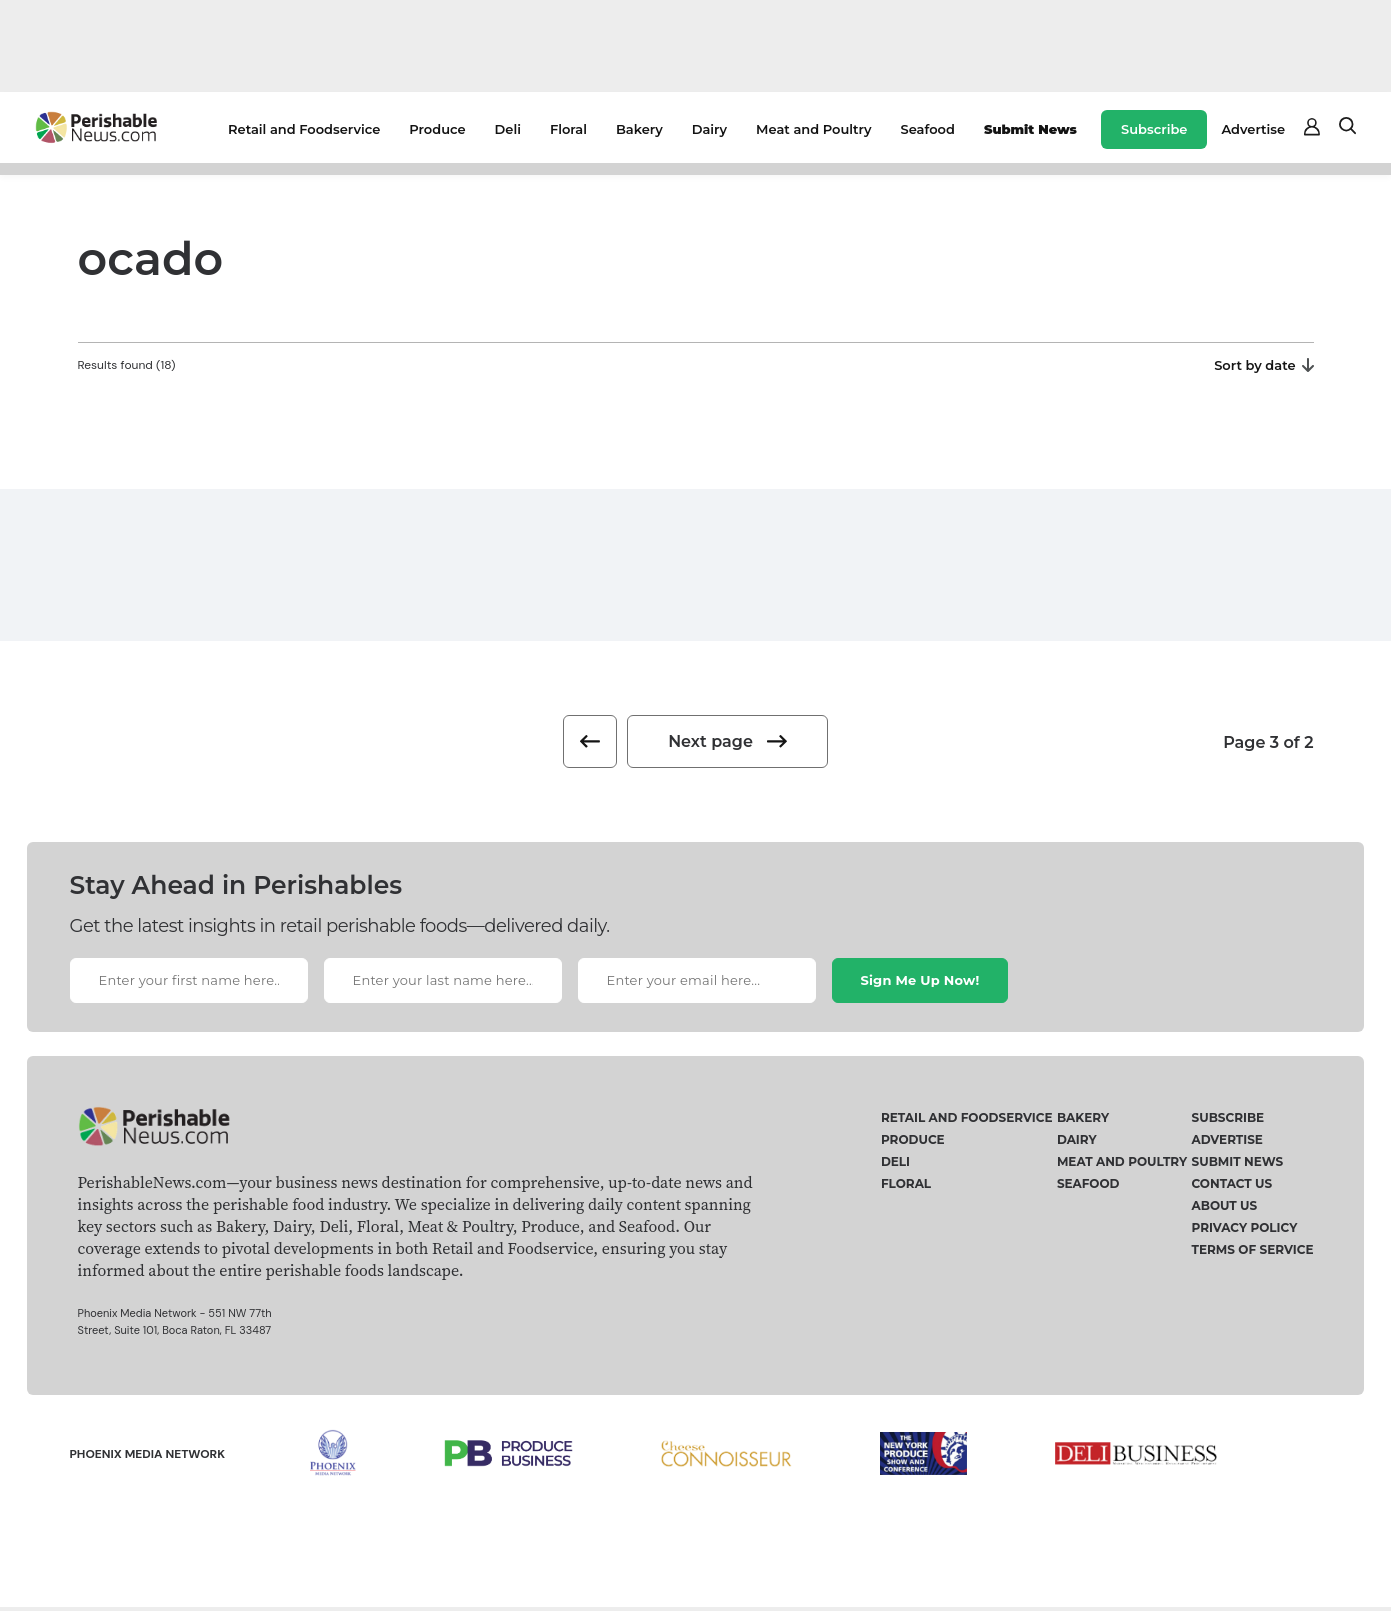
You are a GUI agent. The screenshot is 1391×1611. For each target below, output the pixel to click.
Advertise (1253, 129)
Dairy (709, 129)
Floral (568, 129)
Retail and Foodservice (304, 129)
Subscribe (1154, 129)
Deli (508, 129)
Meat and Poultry (813, 129)
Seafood (928, 129)
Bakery (639, 129)
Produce (437, 129)
